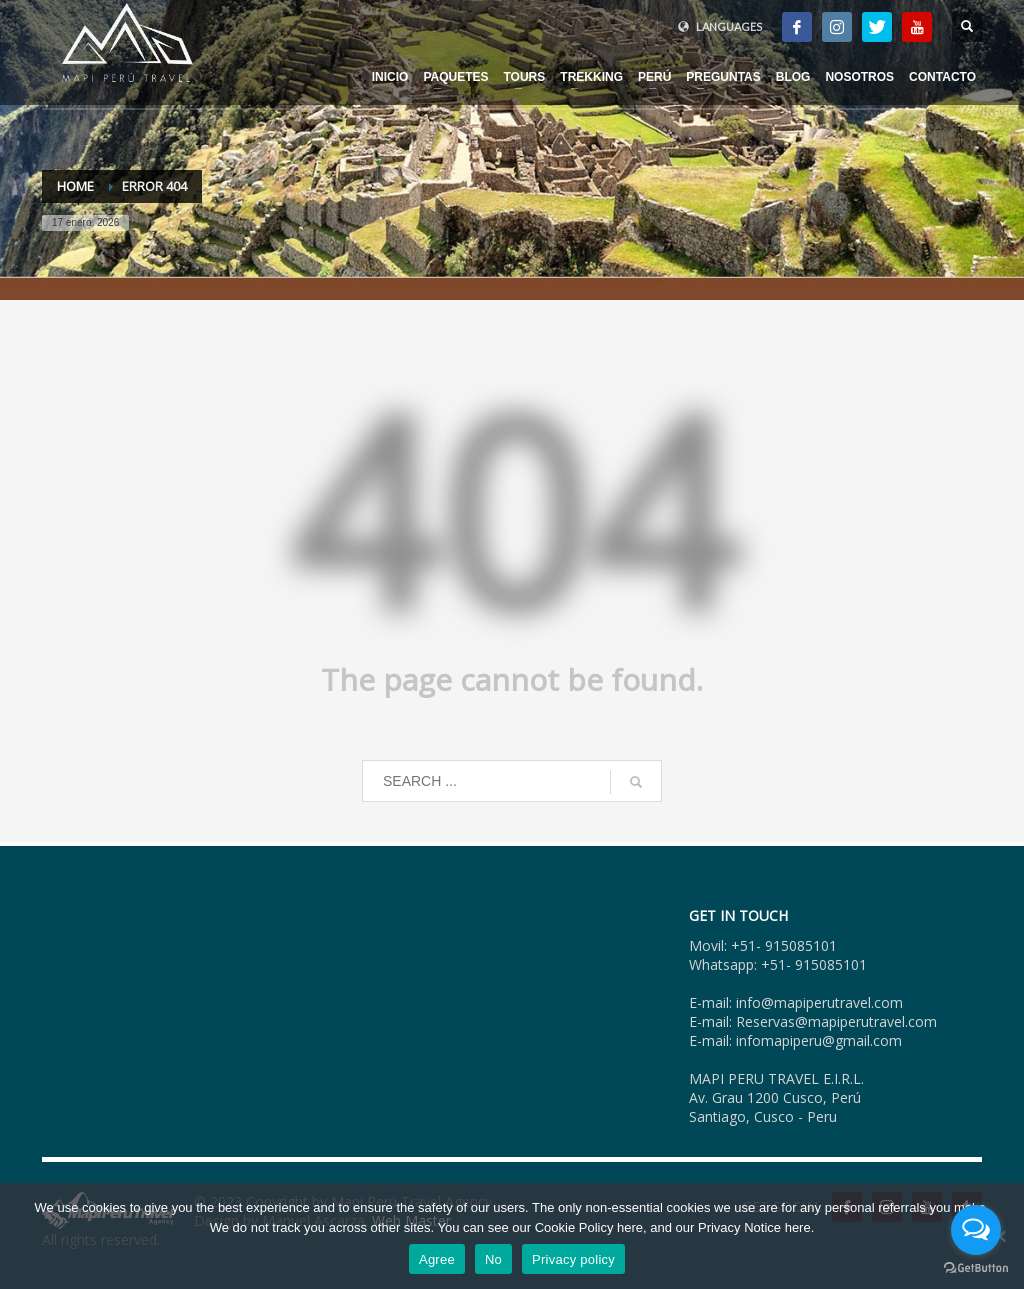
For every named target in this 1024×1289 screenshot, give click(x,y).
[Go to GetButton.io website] (976, 1268)
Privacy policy (573, 1259)
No (493, 1259)
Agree (437, 1259)
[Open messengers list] (976, 1230)
